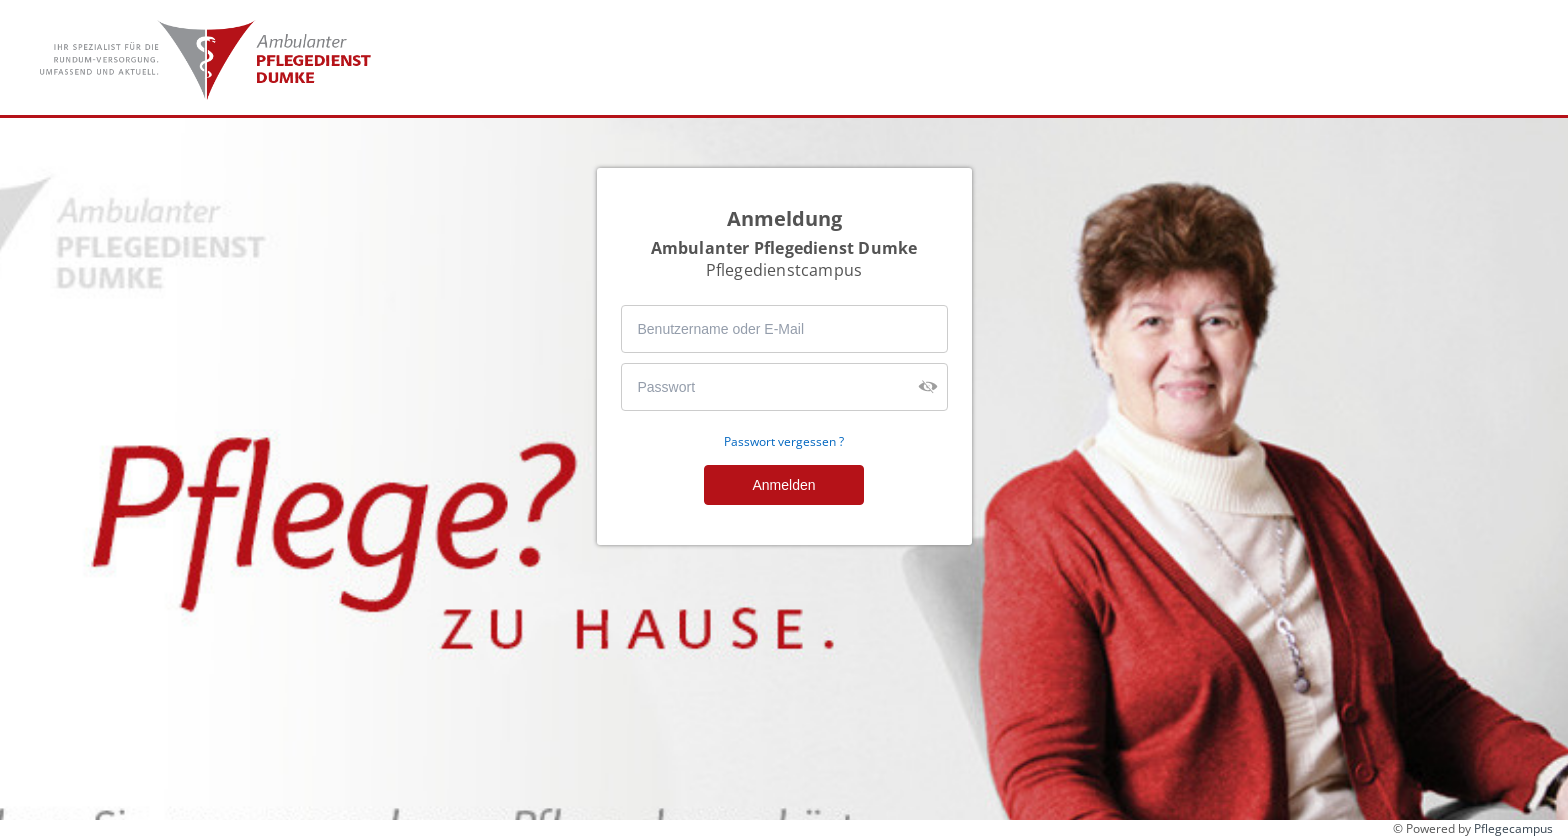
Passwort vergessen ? (784, 442)
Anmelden (783, 485)
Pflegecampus (1513, 828)
